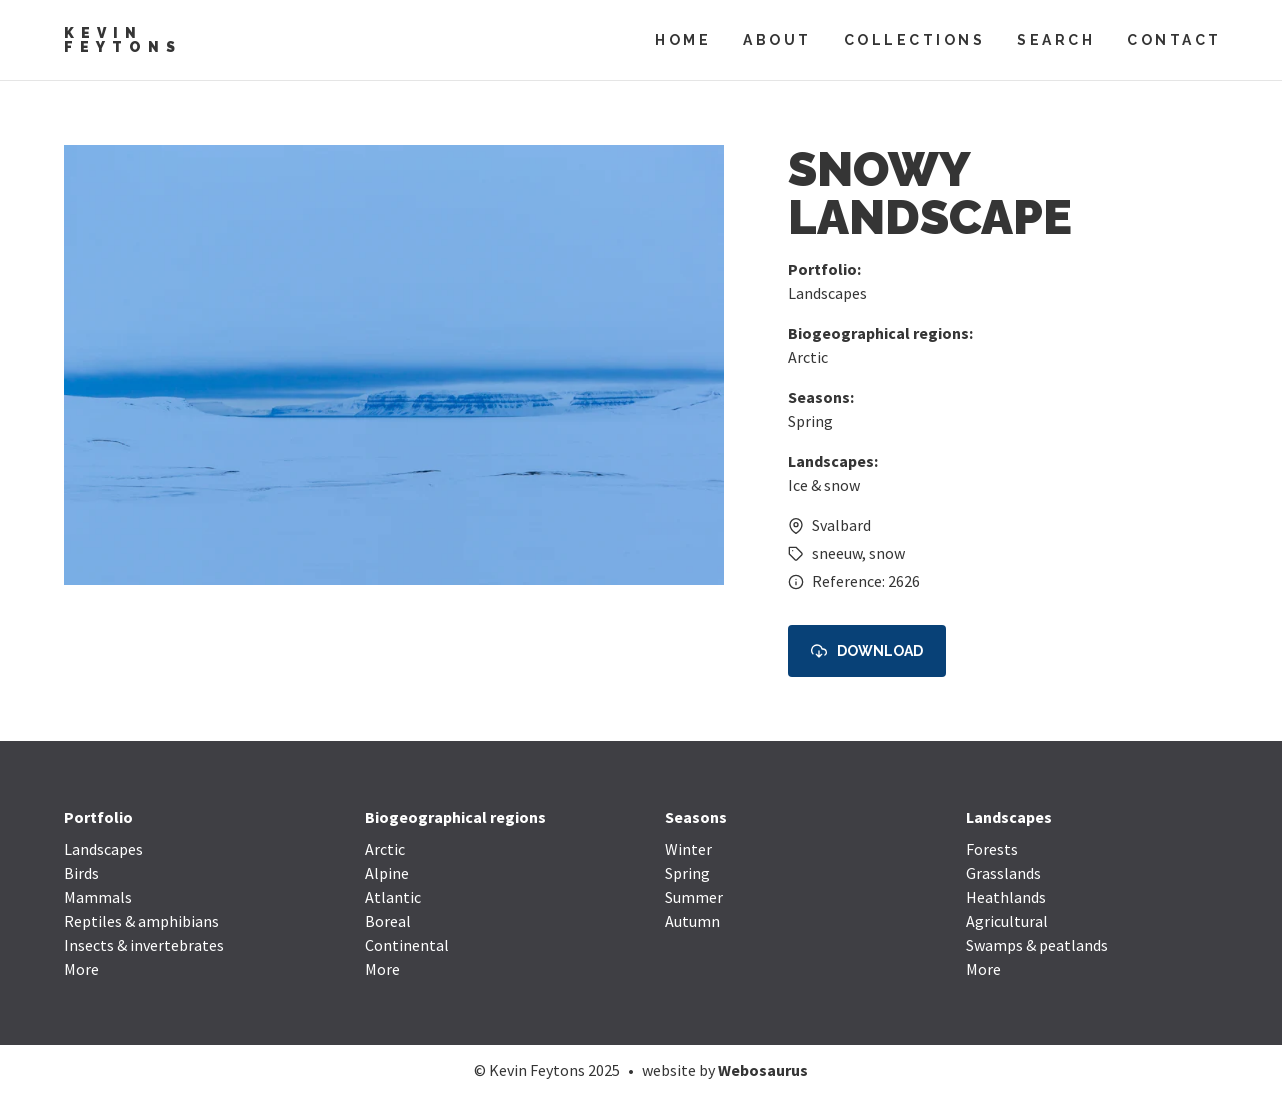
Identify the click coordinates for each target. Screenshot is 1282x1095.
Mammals (98, 897)
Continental (407, 945)
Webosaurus (763, 1070)
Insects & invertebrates (144, 945)
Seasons (696, 817)
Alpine (387, 873)
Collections (915, 40)
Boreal (388, 921)
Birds (81, 873)
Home (683, 40)
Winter (688, 849)
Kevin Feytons (123, 40)
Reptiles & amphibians (141, 921)
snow (887, 553)
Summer (694, 897)
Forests (992, 849)
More (81, 969)
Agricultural (1007, 921)
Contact (1174, 40)
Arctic (808, 357)
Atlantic (393, 897)
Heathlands (1006, 897)
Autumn (692, 921)
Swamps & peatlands (1037, 945)
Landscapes (827, 293)
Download (867, 651)
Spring (810, 421)
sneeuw (837, 553)
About (777, 40)
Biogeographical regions (455, 817)
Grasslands (1003, 873)
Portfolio (98, 817)
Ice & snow (824, 485)
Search (1056, 40)
